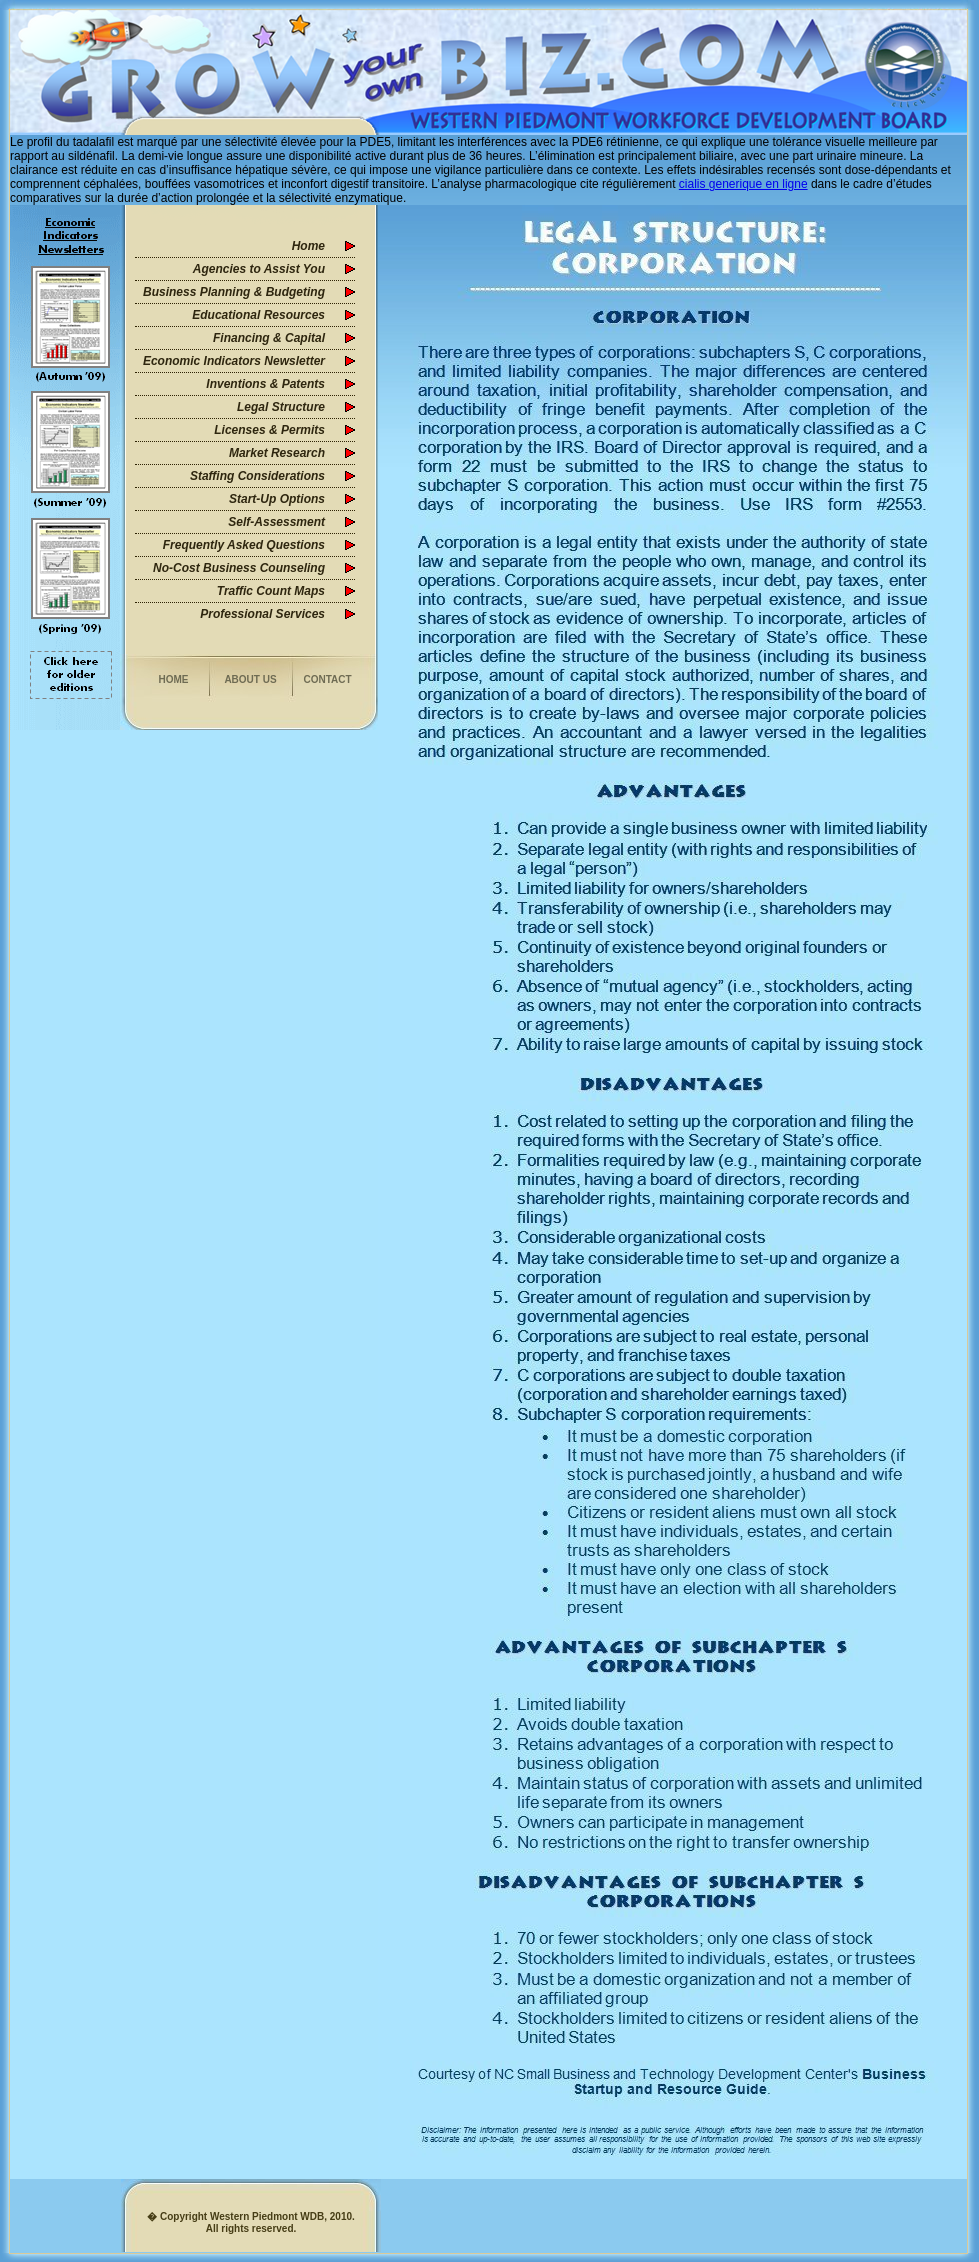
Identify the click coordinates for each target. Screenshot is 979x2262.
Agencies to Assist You (259, 269)
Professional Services (262, 614)
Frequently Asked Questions (244, 545)
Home (308, 246)
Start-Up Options (277, 499)
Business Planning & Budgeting (234, 292)
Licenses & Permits (269, 430)
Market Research (277, 453)
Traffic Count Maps (271, 591)
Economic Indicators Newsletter (234, 361)
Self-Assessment (276, 522)
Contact (327, 679)
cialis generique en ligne (743, 184)
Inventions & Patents (265, 384)
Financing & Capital (269, 338)
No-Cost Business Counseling (239, 568)
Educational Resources (258, 315)
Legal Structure (281, 407)
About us (250, 679)
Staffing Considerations (257, 476)
